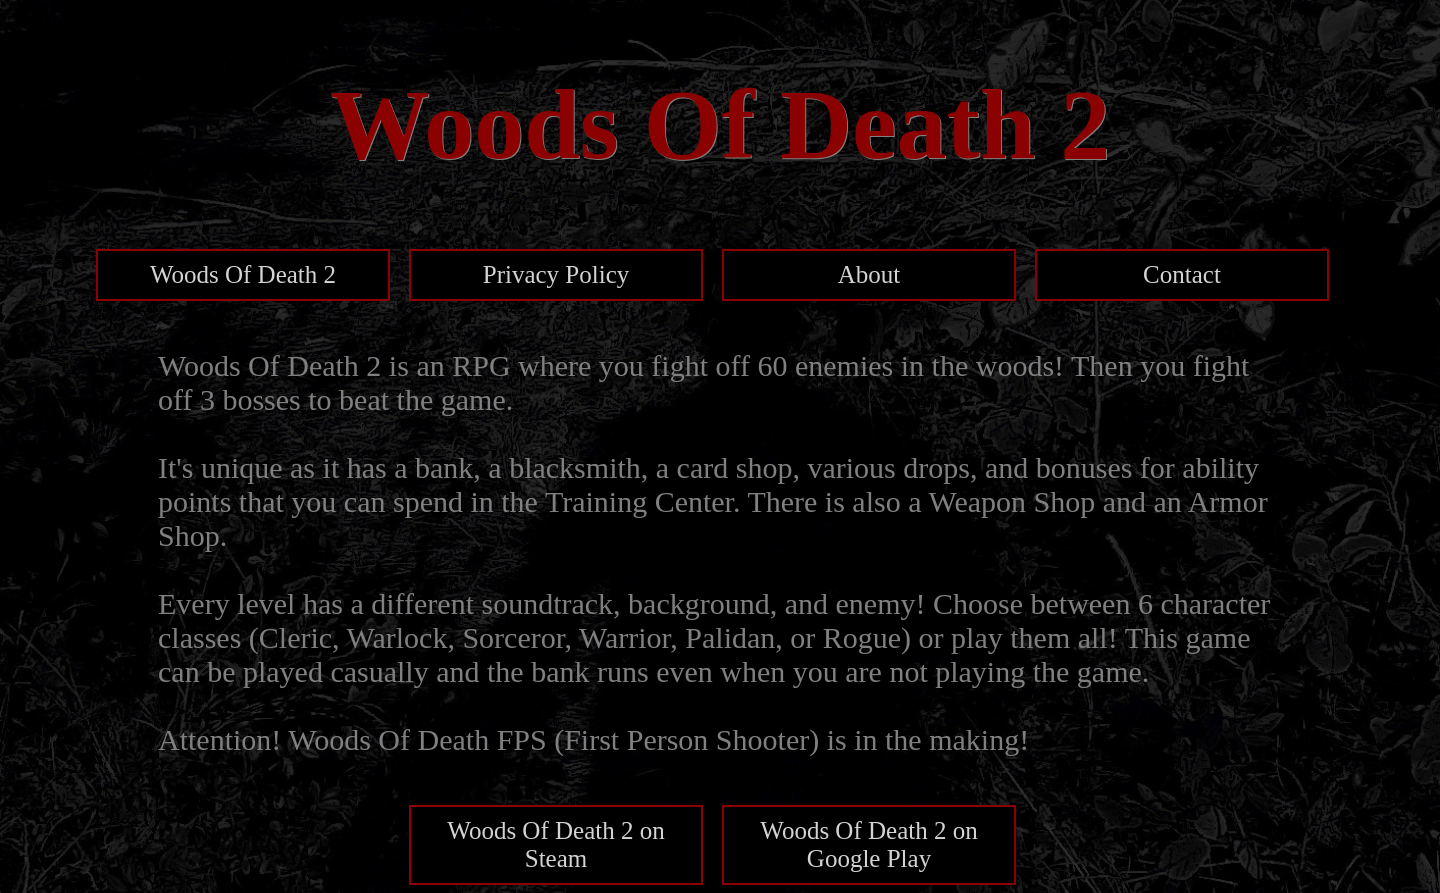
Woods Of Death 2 (243, 274)
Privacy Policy (556, 274)
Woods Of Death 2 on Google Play (868, 844)
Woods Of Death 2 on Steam (555, 844)
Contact (1182, 274)
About (869, 274)
